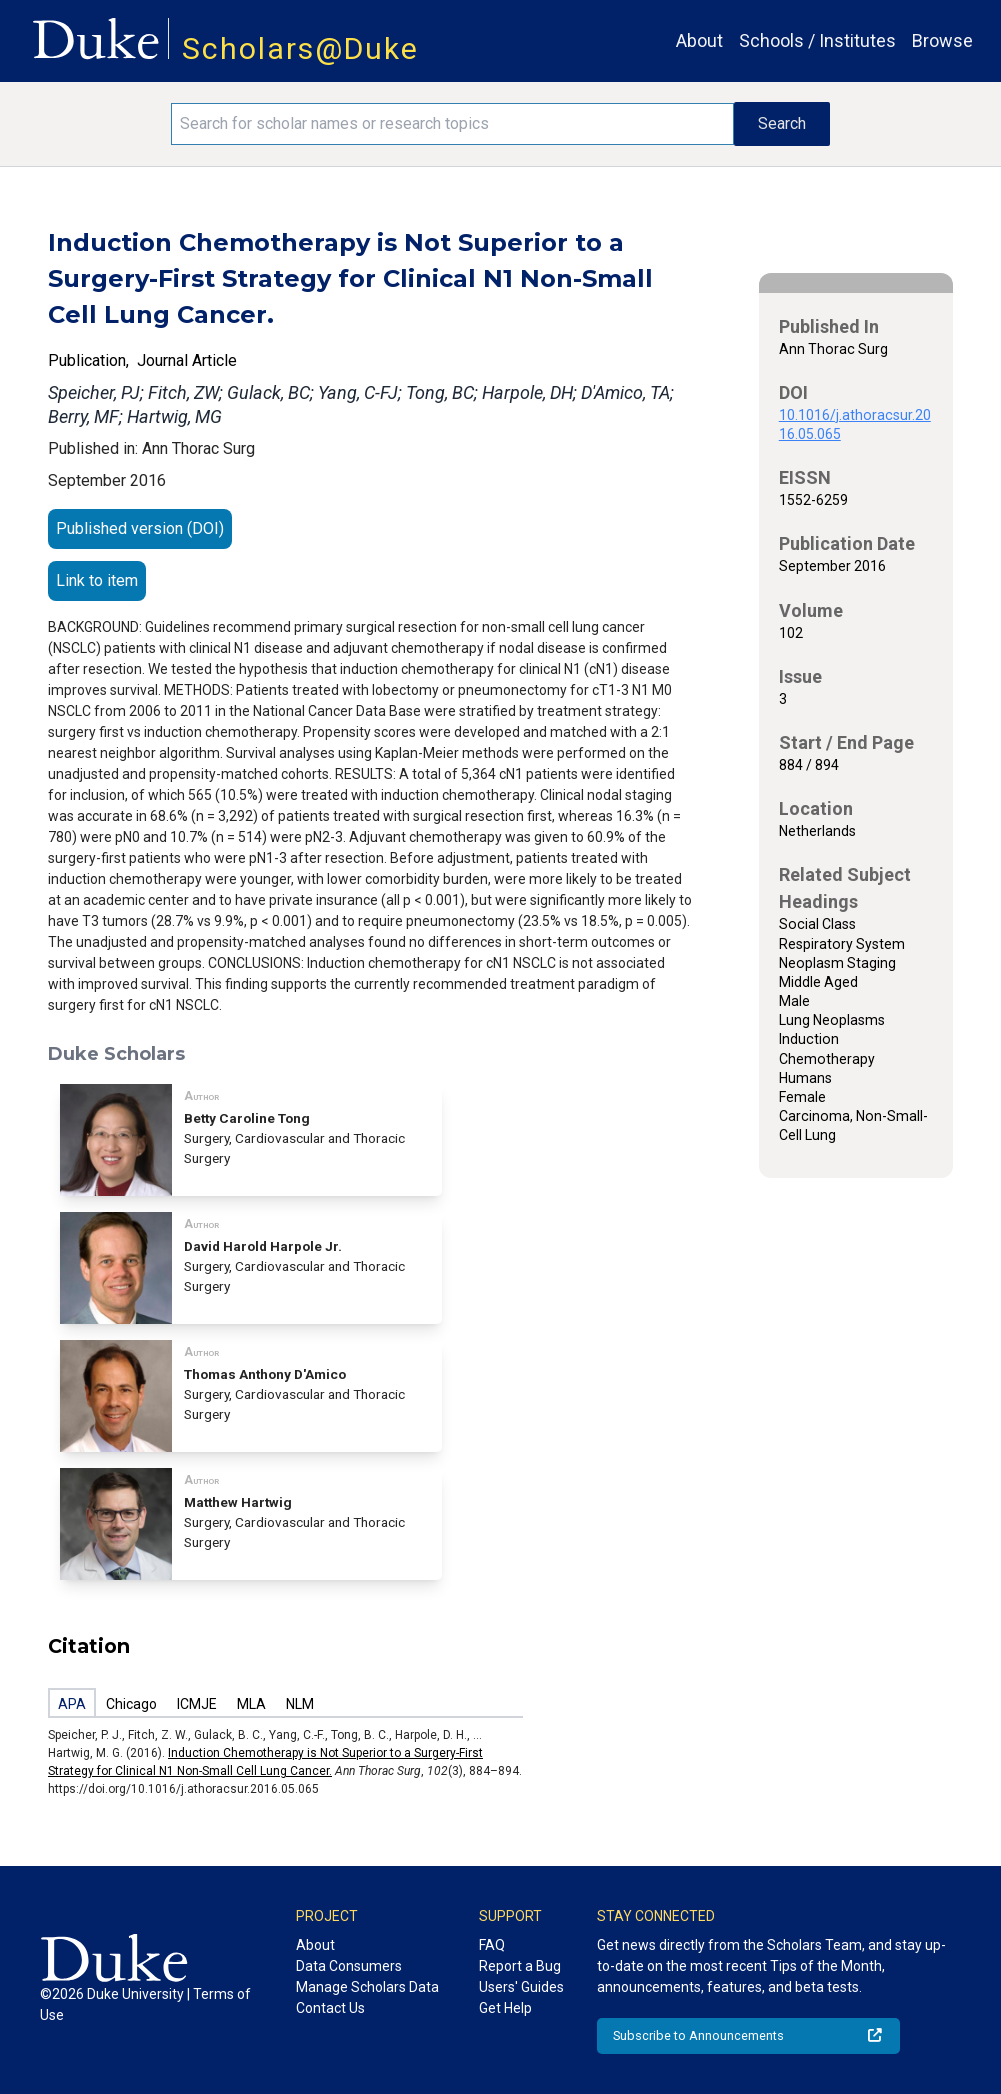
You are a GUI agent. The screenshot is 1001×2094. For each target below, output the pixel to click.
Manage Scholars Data (367, 1987)
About (699, 40)
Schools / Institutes (817, 40)
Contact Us (330, 2008)
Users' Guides (521, 1987)
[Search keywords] (452, 124)
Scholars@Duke (300, 48)
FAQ (492, 1945)
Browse (942, 40)
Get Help (505, 2008)
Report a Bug (520, 1966)
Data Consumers (349, 1966)
